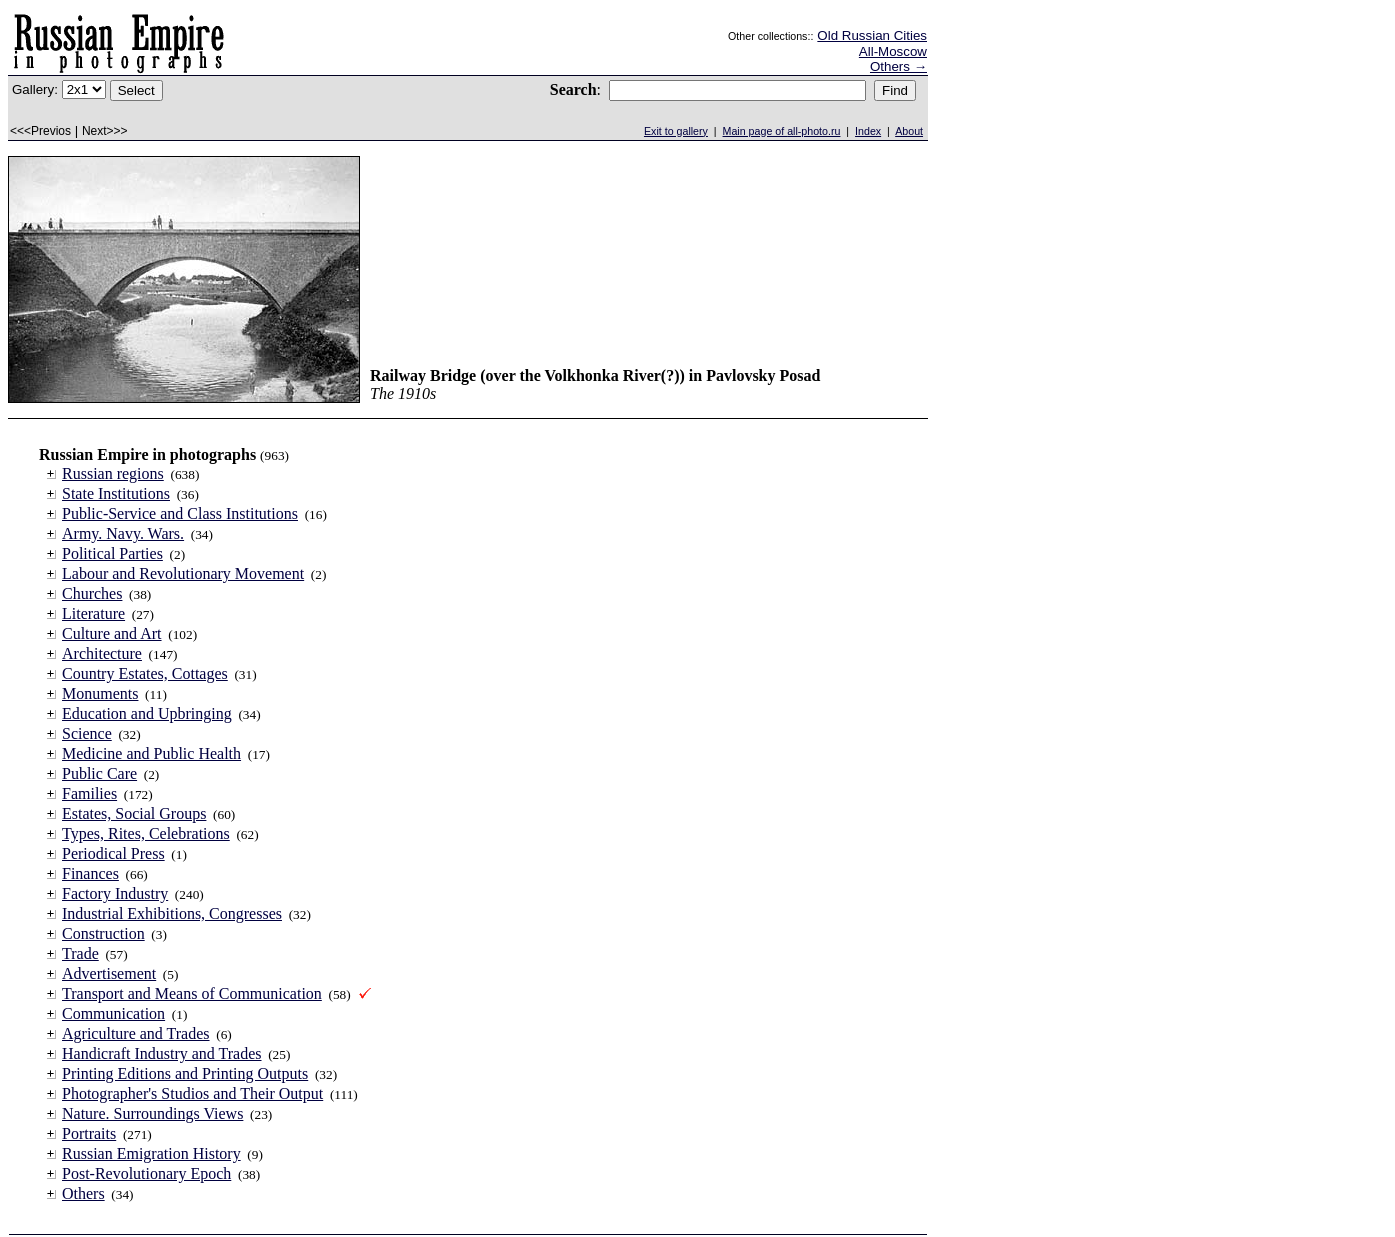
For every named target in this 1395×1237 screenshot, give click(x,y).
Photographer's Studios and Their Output (192, 1093)
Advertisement (109, 973)
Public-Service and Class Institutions (180, 513)
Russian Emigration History (151, 1153)
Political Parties (112, 553)
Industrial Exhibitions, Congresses (172, 913)
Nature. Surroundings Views (152, 1113)
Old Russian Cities (872, 35)
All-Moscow (893, 51)
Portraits (89, 1133)
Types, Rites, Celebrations (146, 833)
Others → (898, 66)
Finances (90, 873)
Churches (92, 593)
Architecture (102, 653)
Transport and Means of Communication (192, 993)
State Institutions (116, 493)
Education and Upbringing (147, 713)
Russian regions (113, 473)
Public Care (99, 773)
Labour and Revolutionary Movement (183, 573)
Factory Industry (115, 893)
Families (89, 793)
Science (87, 733)
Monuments (100, 693)
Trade (80, 953)
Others (83, 1193)
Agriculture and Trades (136, 1033)
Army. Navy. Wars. (123, 533)
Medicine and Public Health (151, 753)
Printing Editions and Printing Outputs (185, 1073)
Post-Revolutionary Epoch (146, 1173)
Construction (103, 933)
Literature (93, 613)
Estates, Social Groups (134, 813)
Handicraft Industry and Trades (162, 1053)
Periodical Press (113, 853)
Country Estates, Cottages (145, 673)
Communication (113, 1013)
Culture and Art (112, 633)
